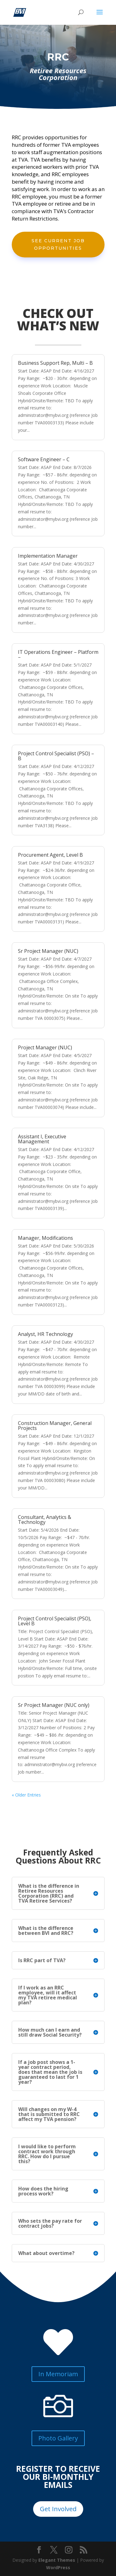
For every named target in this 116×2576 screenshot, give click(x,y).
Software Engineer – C (44, 459)
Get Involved (58, 2509)
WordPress (58, 2567)
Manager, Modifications (45, 1237)
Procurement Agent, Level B (50, 854)
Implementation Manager (48, 555)
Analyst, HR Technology (45, 1334)
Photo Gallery (58, 2438)
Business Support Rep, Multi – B (55, 362)
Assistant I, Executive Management (42, 1139)
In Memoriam (58, 2374)
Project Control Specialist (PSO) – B (56, 756)
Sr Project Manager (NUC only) (53, 1705)
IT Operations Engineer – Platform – (58, 654)
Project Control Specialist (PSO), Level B (54, 1621)
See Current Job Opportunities (58, 244)
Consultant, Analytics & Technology (44, 1519)
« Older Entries (26, 1795)
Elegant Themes (56, 2560)
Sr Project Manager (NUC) (48, 951)
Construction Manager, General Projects (55, 1425)
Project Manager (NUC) (45, 1047)
